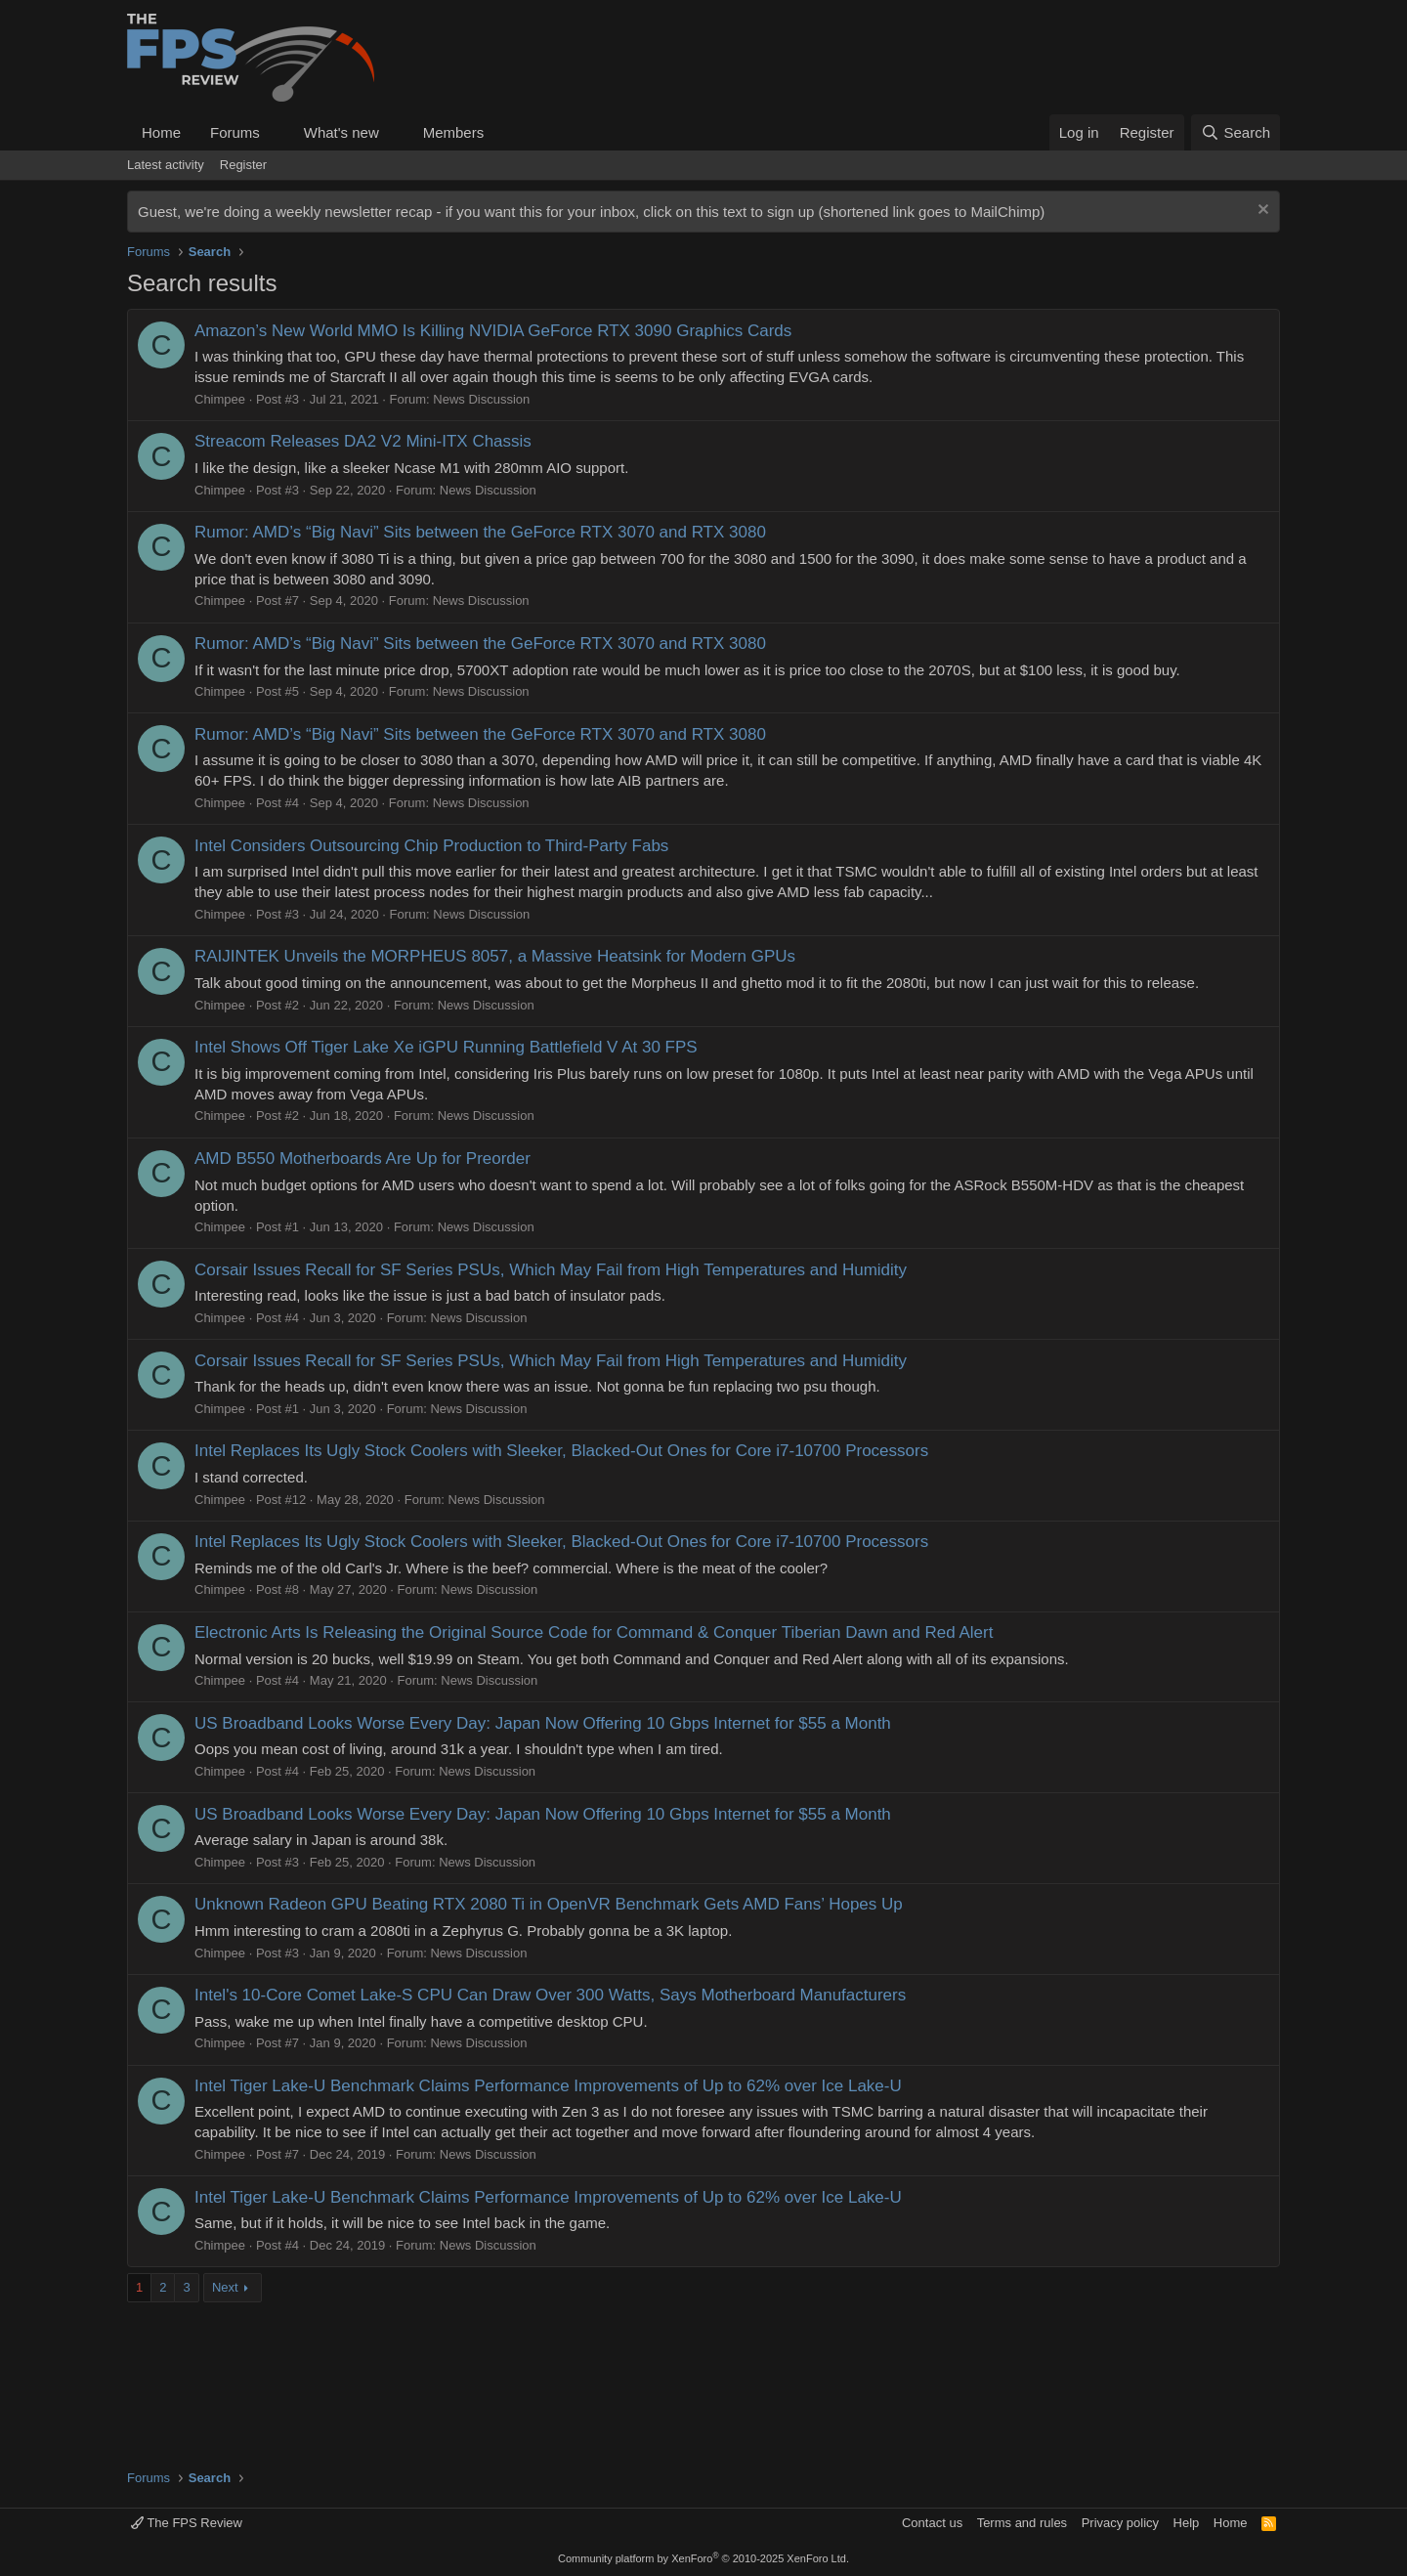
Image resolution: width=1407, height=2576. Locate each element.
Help (1186, 2522)
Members (454, 132)
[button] (275, 132)
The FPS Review (186, 2522)
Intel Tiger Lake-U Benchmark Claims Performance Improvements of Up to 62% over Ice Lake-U (548, 2086)
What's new (341, 132)
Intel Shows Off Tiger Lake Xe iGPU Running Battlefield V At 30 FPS (446, 1047)
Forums (235, 132)
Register (243, 164)
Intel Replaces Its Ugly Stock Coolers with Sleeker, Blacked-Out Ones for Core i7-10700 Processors (561, 1450)
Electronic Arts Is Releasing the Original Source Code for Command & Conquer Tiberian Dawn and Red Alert (593, 1632)
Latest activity (165, 164)
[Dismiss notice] (1261, 211)
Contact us (932, 2522)
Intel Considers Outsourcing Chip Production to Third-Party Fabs (431, 846)
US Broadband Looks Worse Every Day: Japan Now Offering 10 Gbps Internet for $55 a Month (542, 1723)
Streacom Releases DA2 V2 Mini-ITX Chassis (363, 441)
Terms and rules (1022, 2522)
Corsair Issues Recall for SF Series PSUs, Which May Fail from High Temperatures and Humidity (550, 1270)
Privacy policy (1120, 2522)
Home (161, 132)
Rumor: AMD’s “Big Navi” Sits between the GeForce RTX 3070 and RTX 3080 (480, 532)
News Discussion (481, 399)
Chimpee (219, 399)
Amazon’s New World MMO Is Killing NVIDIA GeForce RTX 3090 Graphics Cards (492, 331)
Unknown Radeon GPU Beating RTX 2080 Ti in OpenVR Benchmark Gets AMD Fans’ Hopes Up (548, 1904)
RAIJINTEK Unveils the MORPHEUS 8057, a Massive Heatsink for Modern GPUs (494, 956)
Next (225, 2287)
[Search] (1235, 132)
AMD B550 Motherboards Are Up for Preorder (362, 1158)
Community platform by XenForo (703, 2558)
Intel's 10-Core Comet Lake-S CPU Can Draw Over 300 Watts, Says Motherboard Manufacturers (550, 1995)
